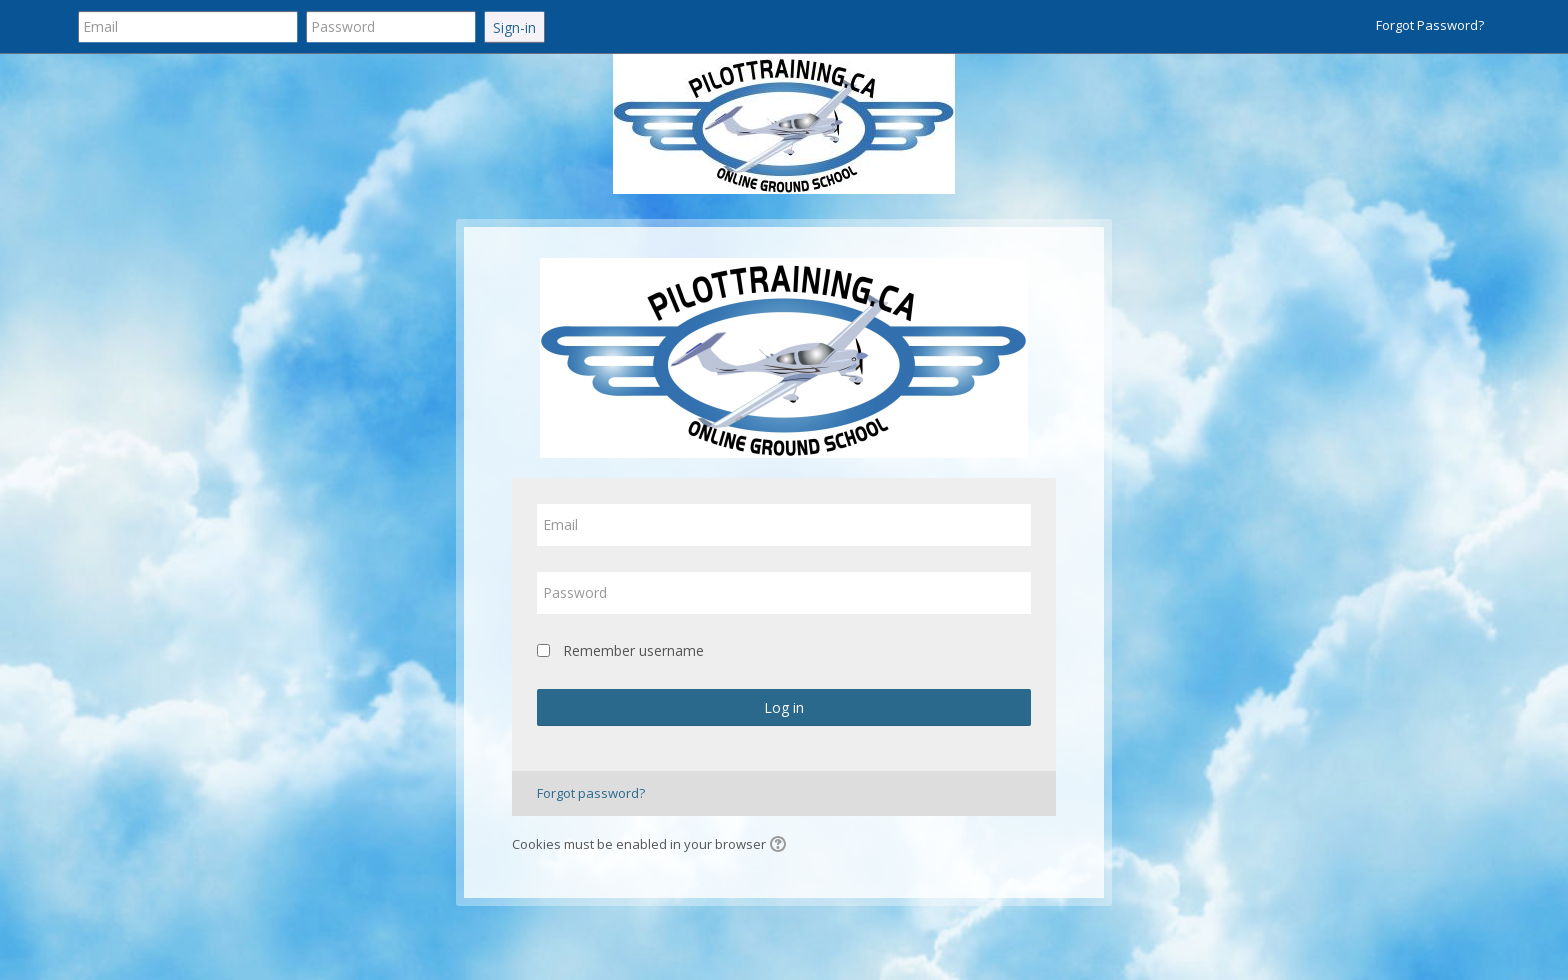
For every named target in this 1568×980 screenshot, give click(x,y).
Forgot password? (591, 793)
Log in (784, 707)
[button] (781, 846)
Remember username (633, 650)
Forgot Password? (1430, 25)
